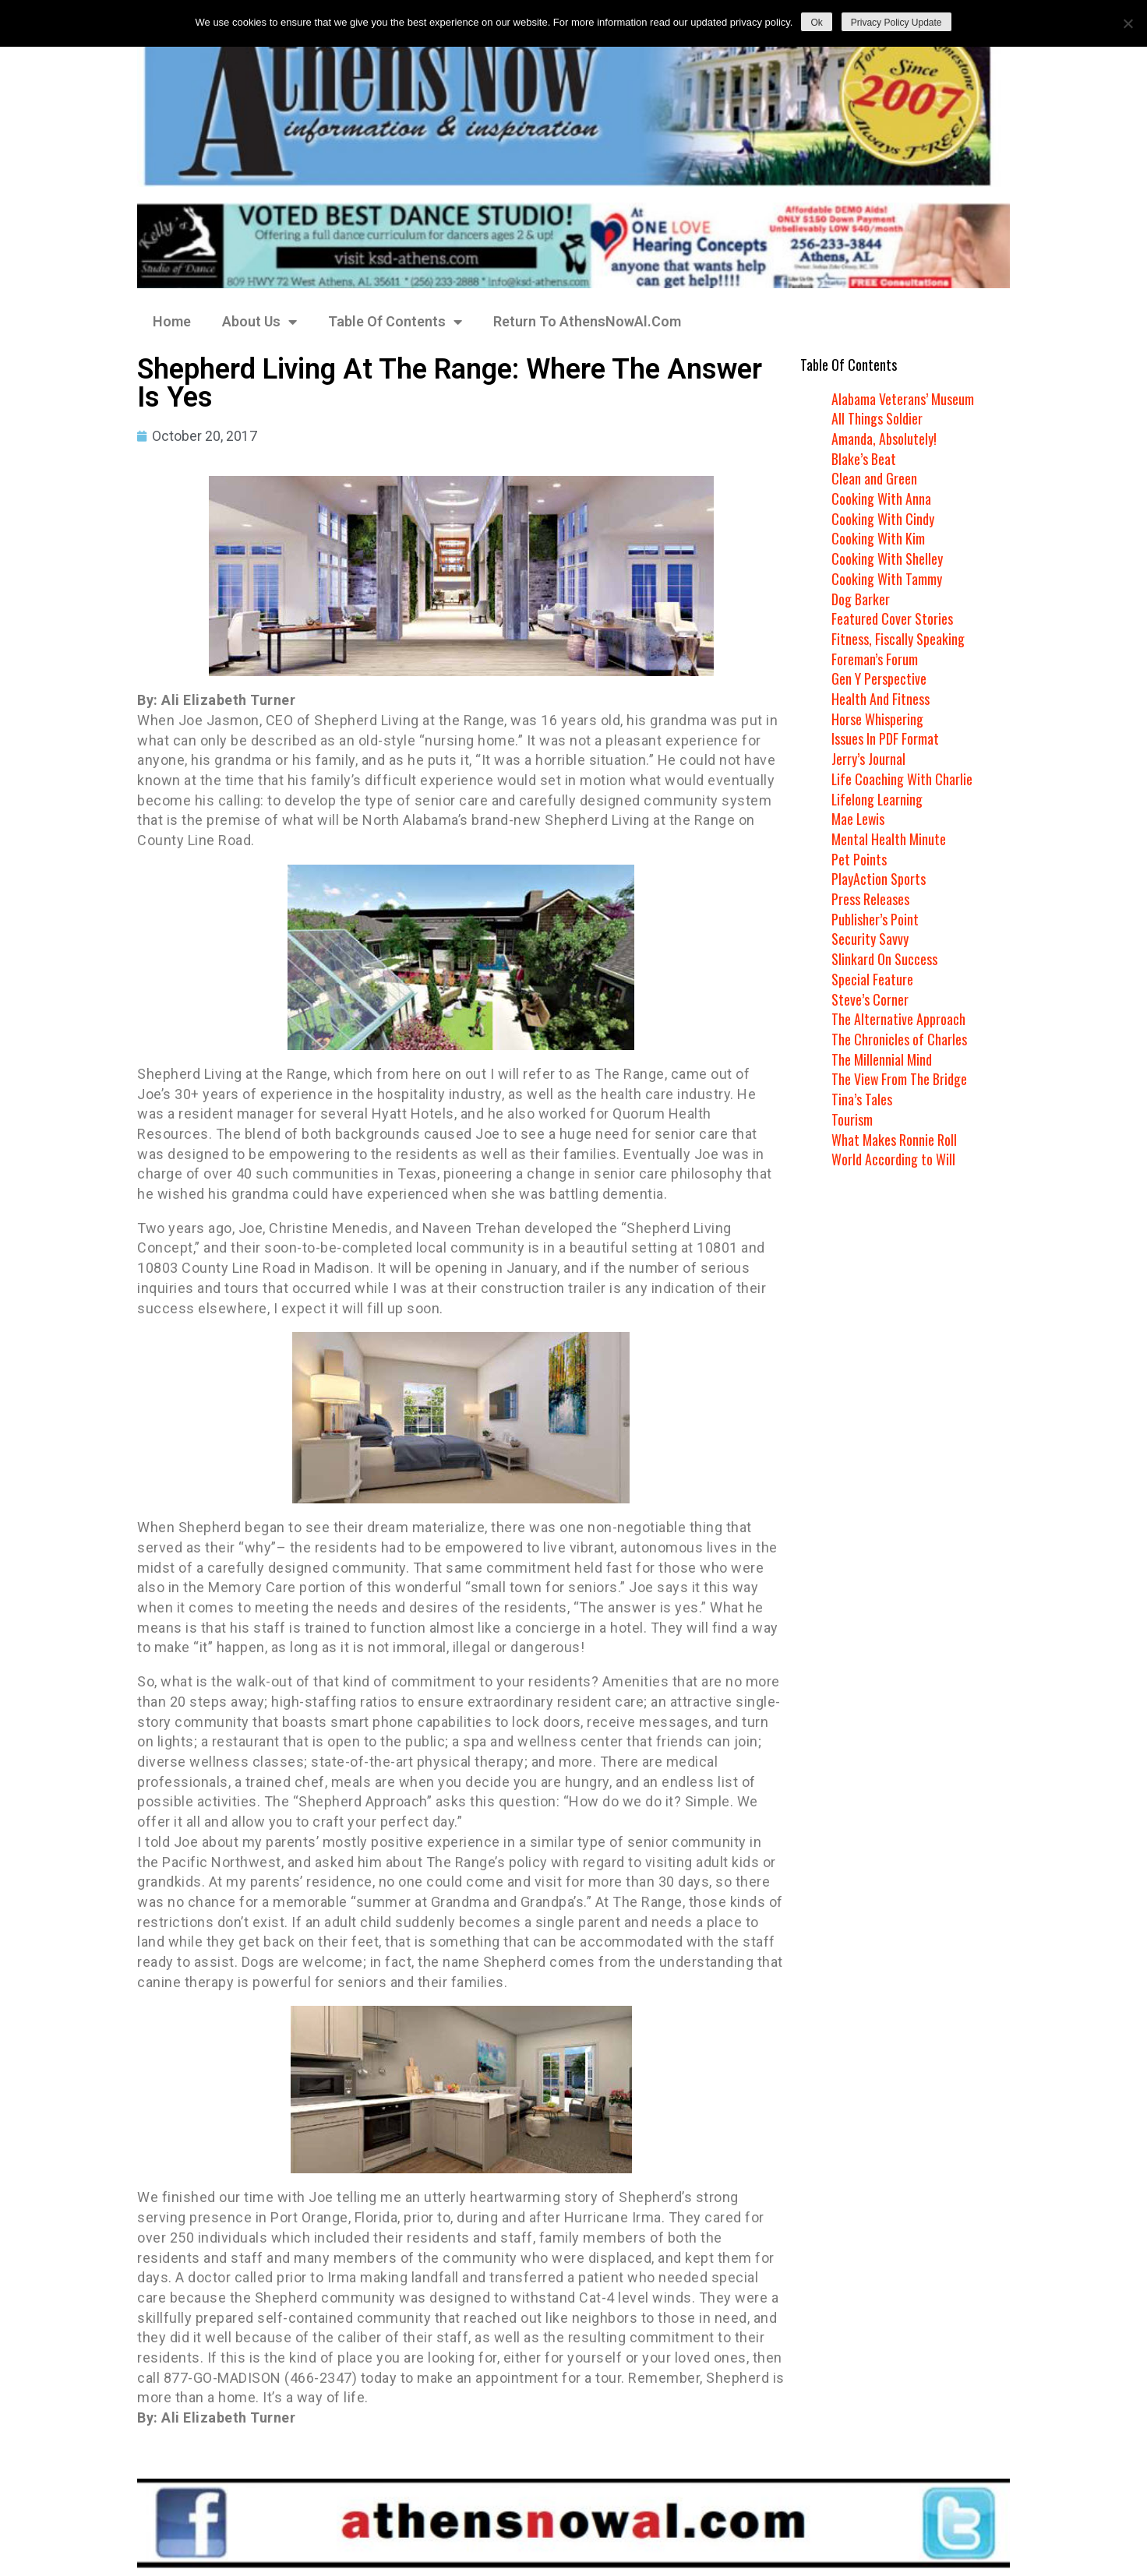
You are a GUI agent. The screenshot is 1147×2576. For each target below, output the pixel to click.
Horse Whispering (877, 719)
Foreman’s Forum (874, 659)
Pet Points (859, 859)
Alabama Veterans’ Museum (902, 399)
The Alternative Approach (898, 1019)
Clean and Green (874, 478)
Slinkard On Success (884, 959)
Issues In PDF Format (885, 738)
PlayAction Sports (878, 879)
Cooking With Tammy (886, 579)
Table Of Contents (395, 322)
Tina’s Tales (861, 1099)
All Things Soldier (877, 418)
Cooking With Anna (881, 498)
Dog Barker (860, 599)
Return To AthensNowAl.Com (587, 321)
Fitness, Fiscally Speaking (898, 639)
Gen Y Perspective (878, 678)
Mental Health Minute (888, 839)
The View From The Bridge (899, 1079)
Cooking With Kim (878, 538)
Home (172, 321)
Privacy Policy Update (896, 22)
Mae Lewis (858, 819)
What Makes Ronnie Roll (894, 1139)
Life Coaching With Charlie (902, 779)
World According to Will (893, 1159)
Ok (816, 22)
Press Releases (870, 899)
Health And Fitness (880, 699)
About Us (259, 322)
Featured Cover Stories (892, 618)
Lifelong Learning (877, 799)
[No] (1127, 23)
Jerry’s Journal (868, 759)
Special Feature (872, 979)
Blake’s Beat (863, 459)
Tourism (852, 1119)
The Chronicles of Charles (899, 1039)
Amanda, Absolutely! (884, 438)
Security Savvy (870, 939)
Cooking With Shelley (887, 558)
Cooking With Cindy (882, 519)
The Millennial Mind (881, 1059)
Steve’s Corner (870, 999)
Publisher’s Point (875, 919)
